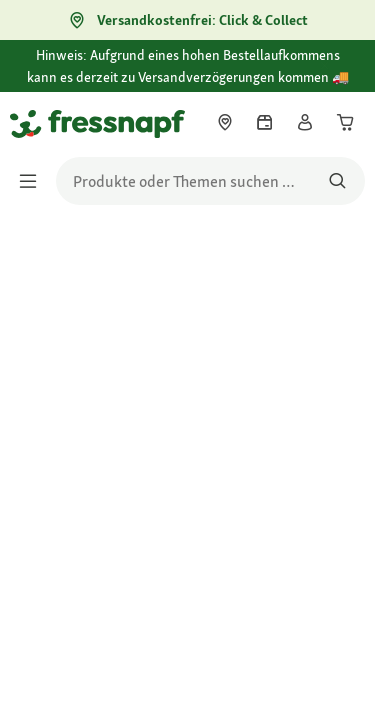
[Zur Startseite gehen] (33, 123)
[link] (225, 122)
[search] (210, 181)
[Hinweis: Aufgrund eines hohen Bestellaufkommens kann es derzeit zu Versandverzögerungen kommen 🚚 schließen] (343, 67)
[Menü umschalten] (34, 181)
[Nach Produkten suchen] (337, 181)
